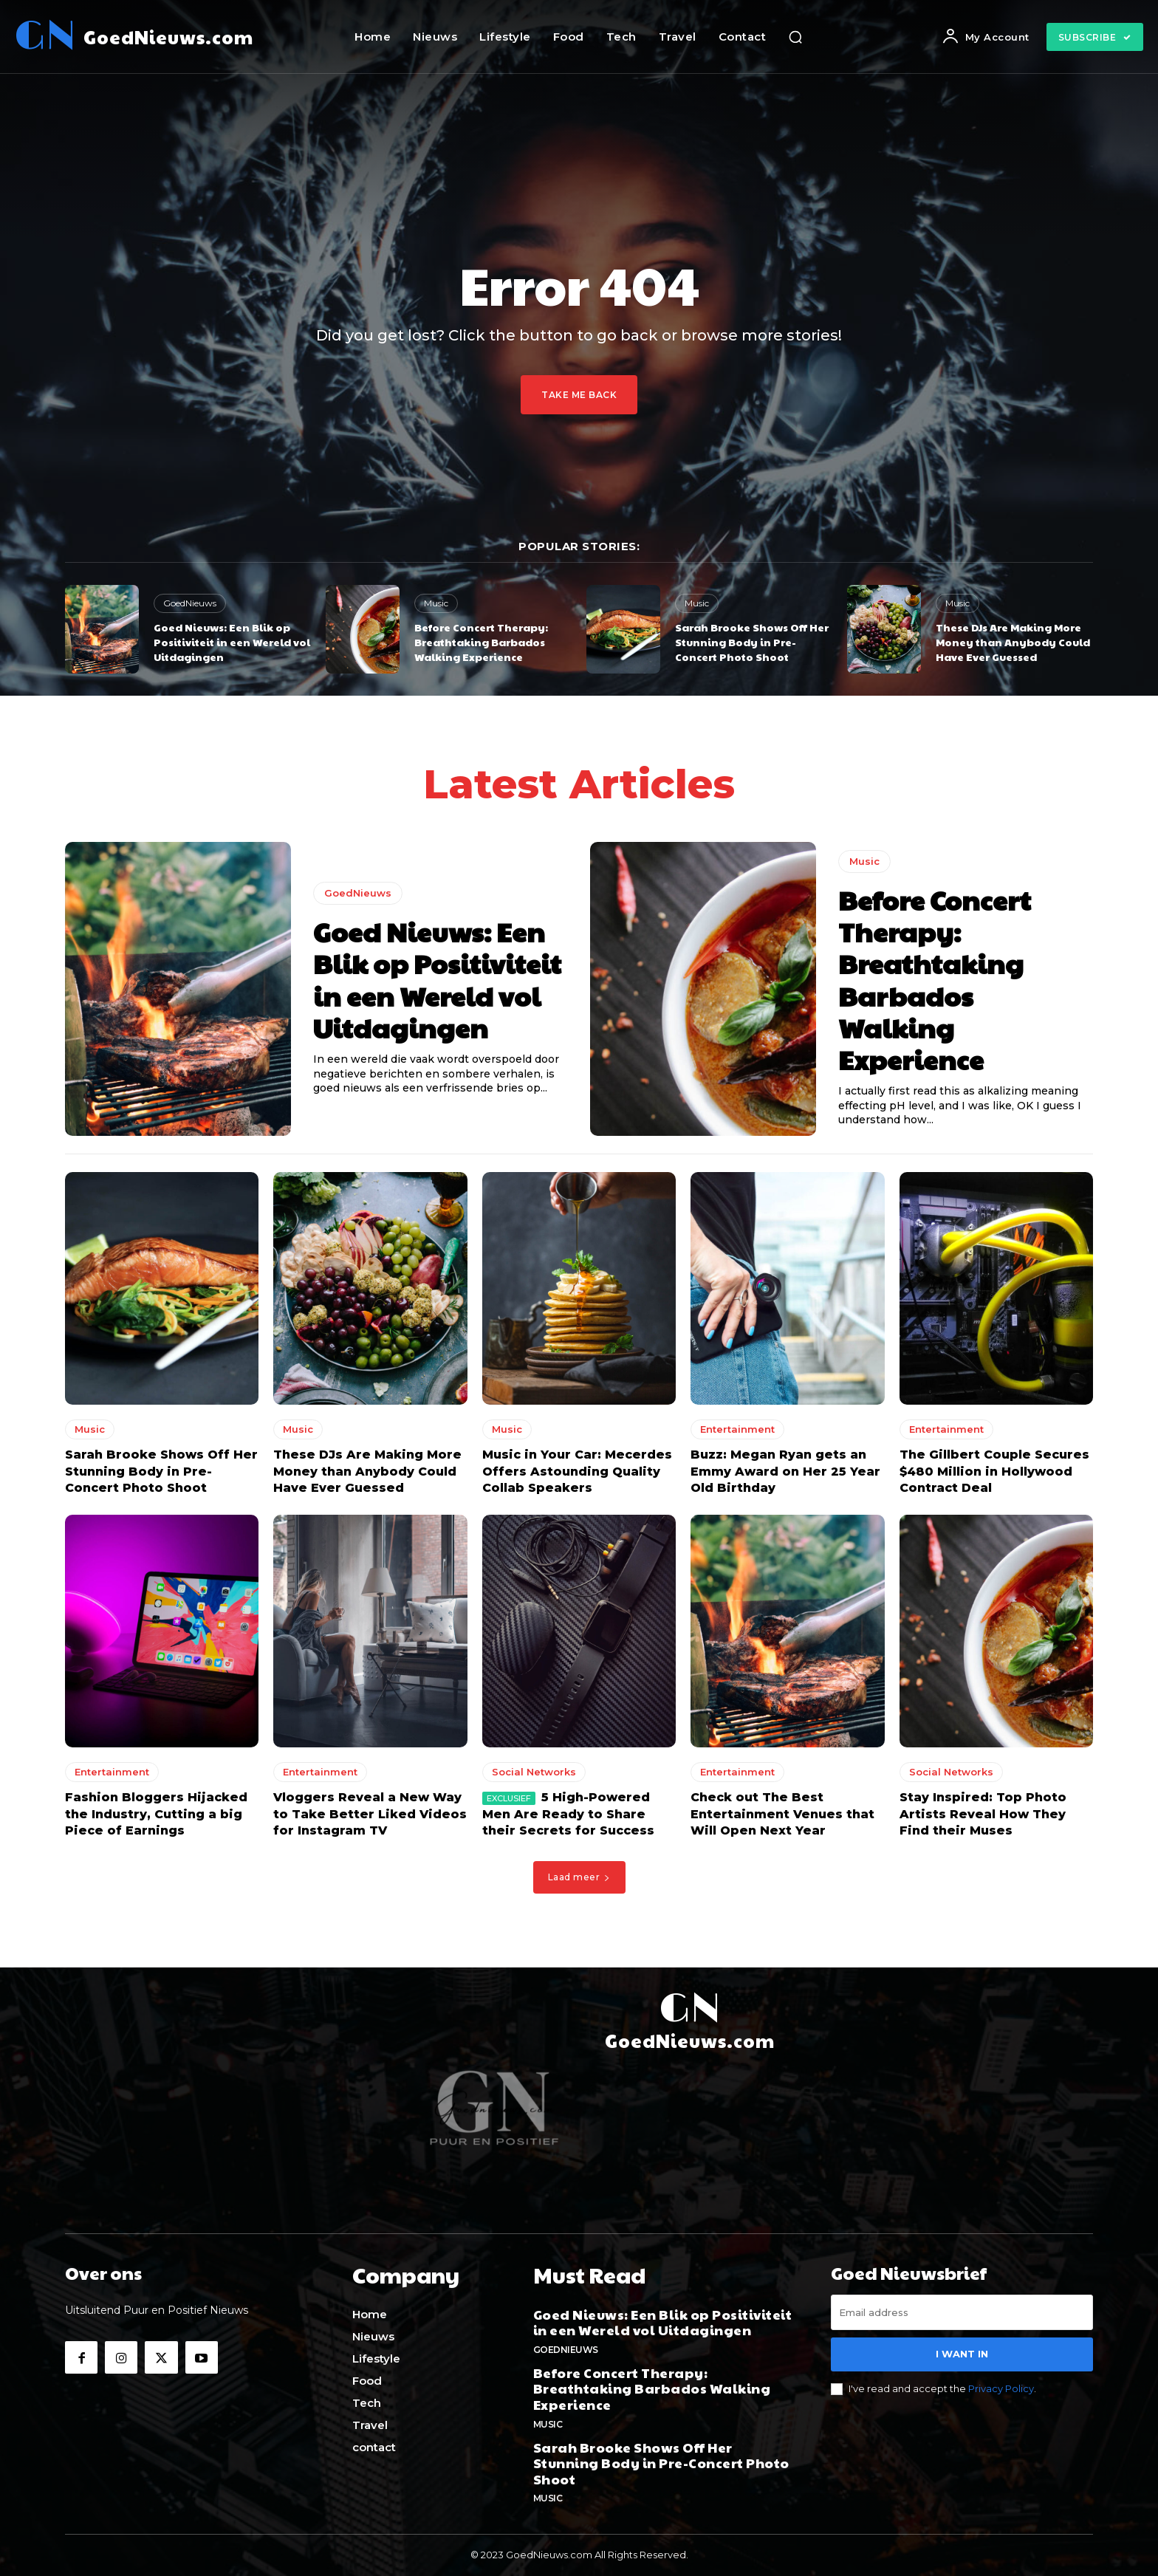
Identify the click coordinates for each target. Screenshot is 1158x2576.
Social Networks (534, 1776)
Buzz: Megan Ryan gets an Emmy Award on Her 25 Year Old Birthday (785, 1475)
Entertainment (737, 1433)
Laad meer (579, 1881)
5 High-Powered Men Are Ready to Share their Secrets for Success (568, 1818)
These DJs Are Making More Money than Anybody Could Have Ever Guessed (1013, 641)
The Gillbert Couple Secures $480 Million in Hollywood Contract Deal (994, 1475)
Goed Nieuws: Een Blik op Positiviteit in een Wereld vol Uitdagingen (232, 641)
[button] (795, 37)
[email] (962, 2316)
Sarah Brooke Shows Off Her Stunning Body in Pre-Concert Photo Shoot (752, 641)
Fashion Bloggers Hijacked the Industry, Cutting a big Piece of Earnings (156, 1818)
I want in (962, 2358)
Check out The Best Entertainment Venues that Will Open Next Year (782, 1818)
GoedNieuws (189, 603)
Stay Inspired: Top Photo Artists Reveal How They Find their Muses (983, 1818)
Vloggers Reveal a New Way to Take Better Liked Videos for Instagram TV (370, 1818)
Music (436, 603)
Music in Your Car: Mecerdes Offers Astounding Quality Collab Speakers (577, 1475)
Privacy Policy (1001, 2392)
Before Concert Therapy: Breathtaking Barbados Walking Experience (481, 641)
